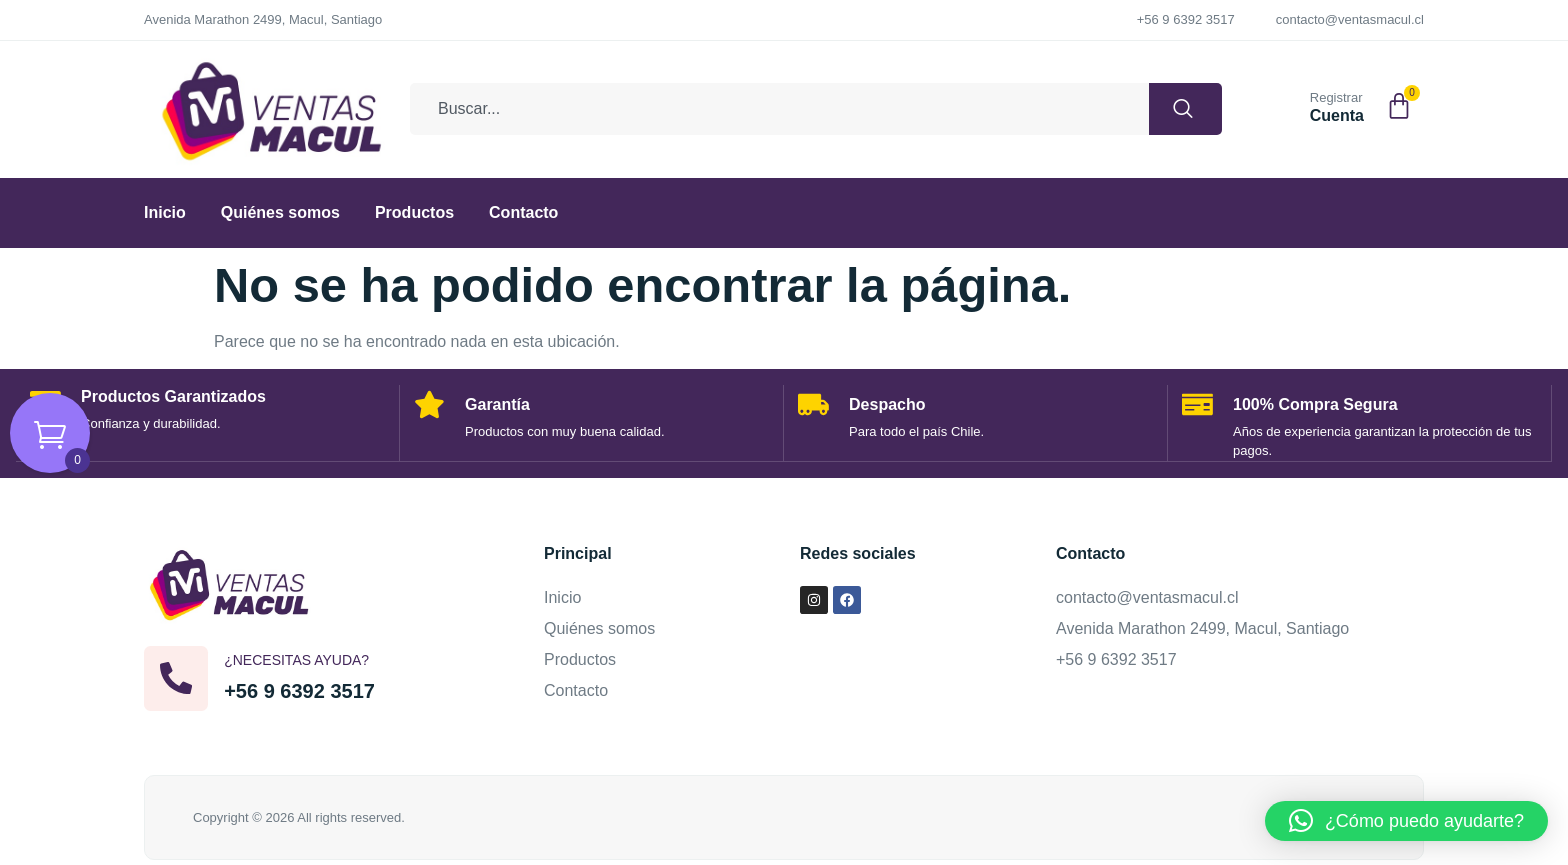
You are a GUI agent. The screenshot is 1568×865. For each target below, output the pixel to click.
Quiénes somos (280, 212)
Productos (414, 212)
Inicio (165, 212)
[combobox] (773, 109)
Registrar (1336, 97)
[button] (1406, 821)
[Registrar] (1286, 105)
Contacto (523, 212)
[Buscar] (1179, 109)
